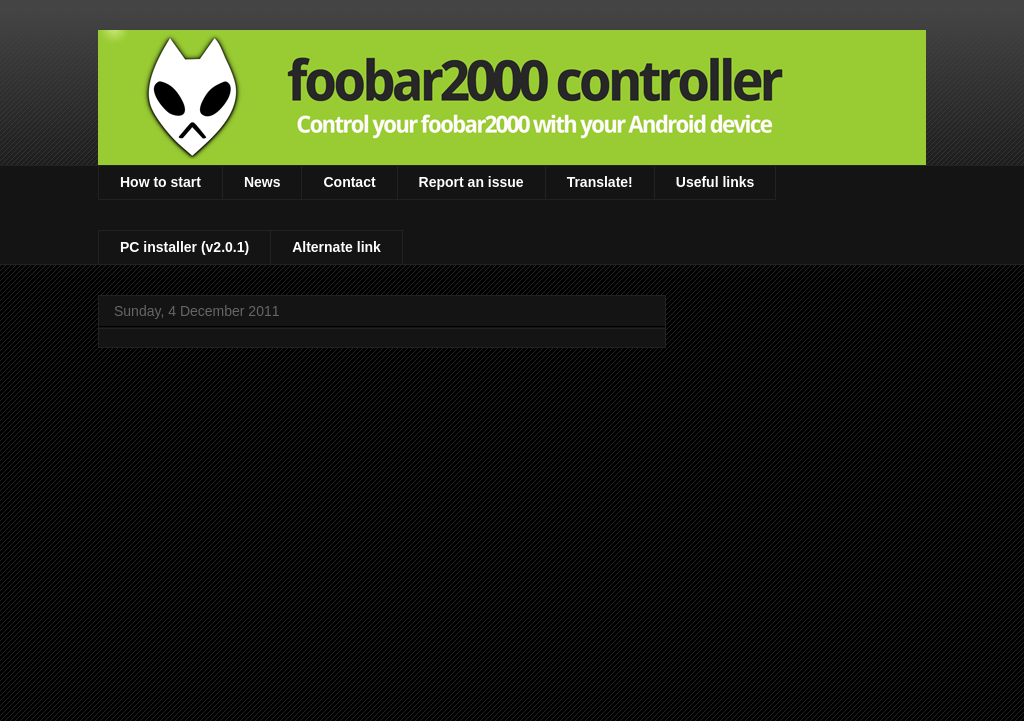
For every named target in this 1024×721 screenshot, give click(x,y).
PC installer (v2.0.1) (184, 247)
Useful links (715, 182)
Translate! (600, 182)
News (262, 182)
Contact (349, 182)
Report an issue (471, 182)
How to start (160, 182)
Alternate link (336, 247)
